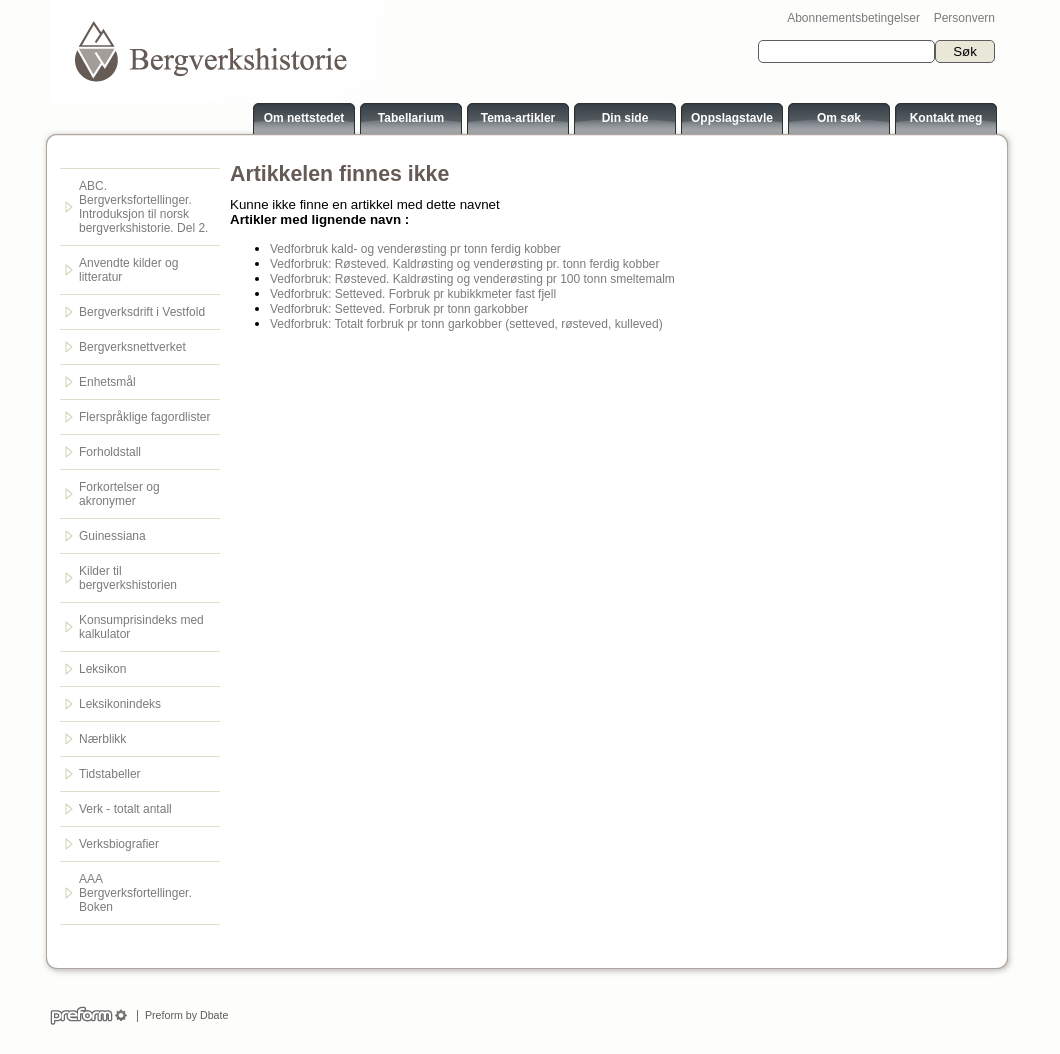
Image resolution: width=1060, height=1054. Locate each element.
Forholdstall (110, 452)
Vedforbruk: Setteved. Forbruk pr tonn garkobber (399, 309)
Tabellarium (411, 118)
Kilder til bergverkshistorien (128, 578)
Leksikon (102, 669)
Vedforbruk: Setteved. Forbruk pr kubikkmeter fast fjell (413, 294)
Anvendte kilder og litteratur (128, 270)
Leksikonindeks (120, 704)
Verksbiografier (119, 844)
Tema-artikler (518, 118)
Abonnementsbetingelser (853, 18)
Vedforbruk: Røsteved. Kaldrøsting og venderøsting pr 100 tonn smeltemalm (472, 279)
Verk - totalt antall (125, 809)
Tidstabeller (110, 774)
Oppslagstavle (732, 118)
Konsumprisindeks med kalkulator (141, 627)
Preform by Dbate (183, 1015)
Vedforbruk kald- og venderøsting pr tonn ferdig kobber (415, 249)
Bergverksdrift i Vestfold (142, 312)
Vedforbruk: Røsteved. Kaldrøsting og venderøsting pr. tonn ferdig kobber (465, 264)
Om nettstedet (304, 118)
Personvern (964, 18)
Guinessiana (112, 536)
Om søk (839, 118)
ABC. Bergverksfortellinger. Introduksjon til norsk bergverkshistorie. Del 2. (143, 207)
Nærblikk (102, 739)
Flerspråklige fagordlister (144, 417)
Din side (625, 118)
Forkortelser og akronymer (119, 494)
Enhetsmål (107, 382)
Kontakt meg (946, 118)
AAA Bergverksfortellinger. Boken (135, 893)
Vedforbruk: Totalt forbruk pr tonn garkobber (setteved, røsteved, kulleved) (466, 324)
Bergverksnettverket (132, 347)
